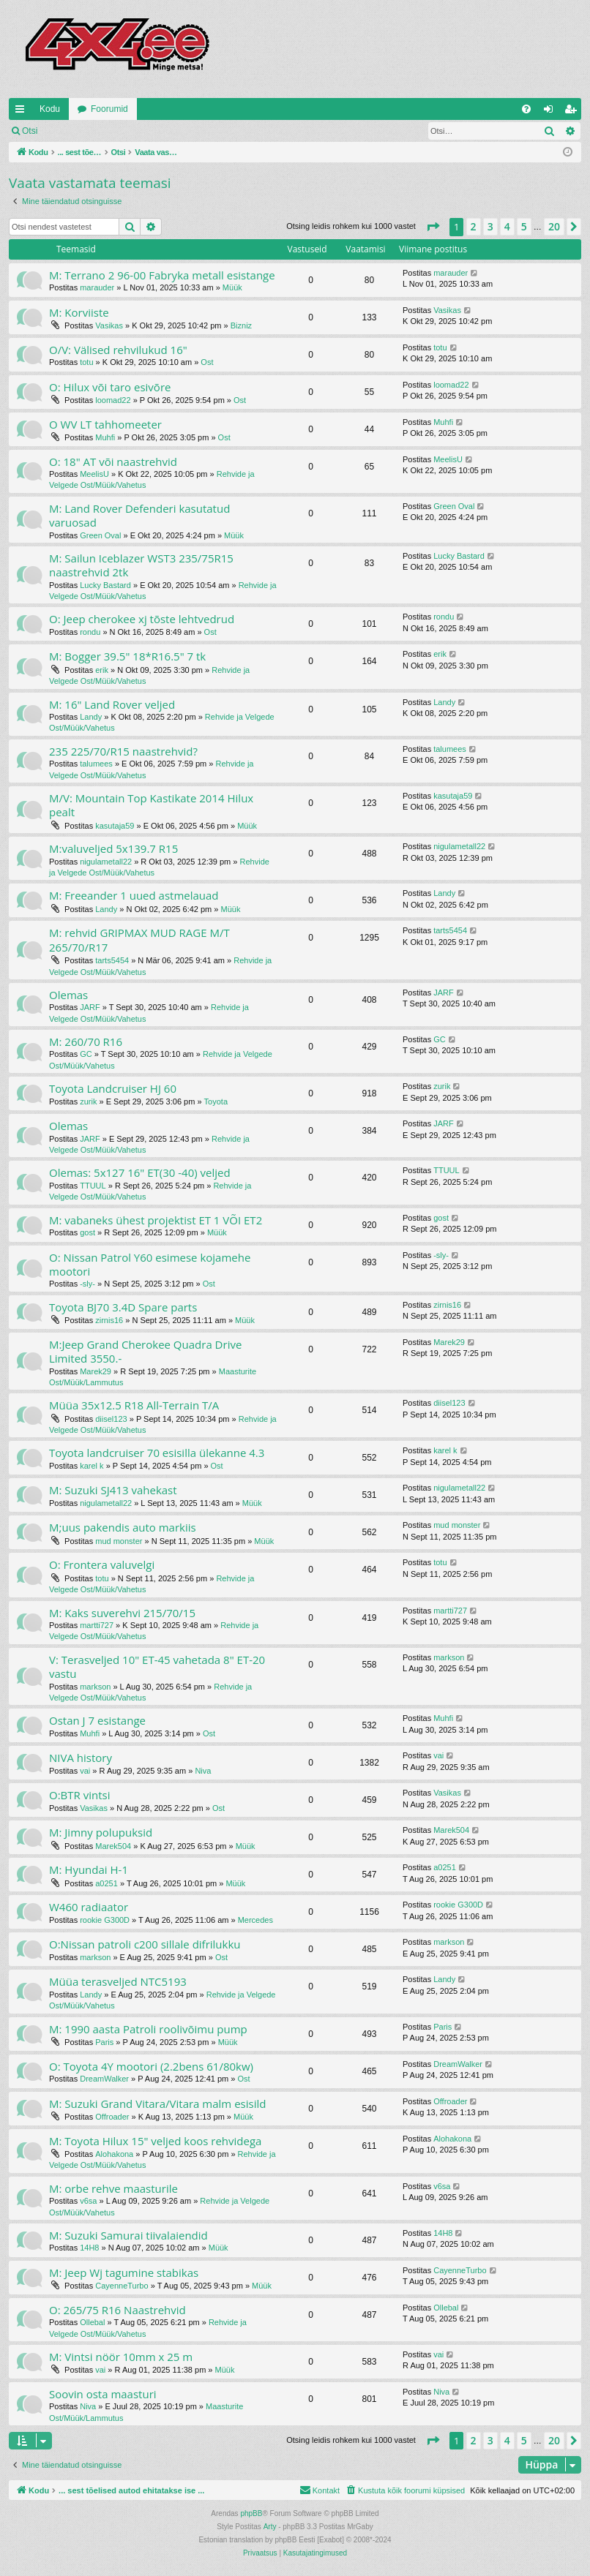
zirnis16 (109, 1320)
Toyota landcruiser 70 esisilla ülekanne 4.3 (156, 1452)
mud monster (118, 1541)
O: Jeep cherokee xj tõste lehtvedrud (141, 618)
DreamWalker (104, 2078)
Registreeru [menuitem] (573, 112)
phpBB (251, 2513)
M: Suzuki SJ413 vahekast (113, 1490)
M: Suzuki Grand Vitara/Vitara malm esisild (157, 2103)
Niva (203, 1770)
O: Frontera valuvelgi (101, 1564)
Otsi (29, 131)
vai (85, 1770)
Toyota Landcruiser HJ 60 (112, 1088)
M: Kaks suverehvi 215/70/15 (122, 1612)
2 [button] (474, 226)
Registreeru (142, 131)
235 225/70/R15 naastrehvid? (123, 751)
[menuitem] (526, 109)
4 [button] (507, 226)
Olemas (68, 994)
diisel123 (111, 1419)
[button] (433, 227)
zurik (88, 1101)
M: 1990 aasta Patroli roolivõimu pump (148, 2029)
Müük (232, 287)
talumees (96, 763)
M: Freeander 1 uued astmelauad (134, 895)
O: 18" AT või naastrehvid (113, 461)
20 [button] (554, 226)
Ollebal (92, 2322)
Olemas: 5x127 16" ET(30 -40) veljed (140, 1172)
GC (86, 1054)
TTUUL (92, 1185)
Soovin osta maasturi (103, 2394)
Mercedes (255, 1920)
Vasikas (109, 325)
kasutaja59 (114, 825)
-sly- (87, 1283)
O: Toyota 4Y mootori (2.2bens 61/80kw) (151, 2066)
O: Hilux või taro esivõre (110, 387)
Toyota (216, 1101)
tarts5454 (112, 960)
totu (86, 362)
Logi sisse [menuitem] (551, 112)
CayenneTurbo (121, 2285)
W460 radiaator (88, 1906)
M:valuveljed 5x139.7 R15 (113, 848)
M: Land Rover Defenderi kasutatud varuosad (139, 515)
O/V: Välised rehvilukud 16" (118, 349)
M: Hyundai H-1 (88, 1869)
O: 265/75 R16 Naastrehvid (117, 2309)
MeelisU (94, 474)
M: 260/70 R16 (85, 1041)
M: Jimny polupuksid (100, 1832)
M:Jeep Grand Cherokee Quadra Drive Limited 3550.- (145, 1351)
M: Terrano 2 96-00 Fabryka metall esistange (162, 275)
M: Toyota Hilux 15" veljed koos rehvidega (155, 2141)
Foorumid (109, 109)
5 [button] (524, 226)
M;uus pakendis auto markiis (122, 1527)
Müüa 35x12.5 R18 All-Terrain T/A (134, 1405)
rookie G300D (105, 1920)
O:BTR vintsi (79, 1795)
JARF (90, 1007)
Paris (104, 2042)
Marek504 (113, 1846)
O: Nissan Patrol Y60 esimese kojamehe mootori (149, 1264)
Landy (91, 716)
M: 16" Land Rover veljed (112, 704)
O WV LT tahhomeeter (105, 424)
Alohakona (114, 2154)
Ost (207, 362)
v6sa (88, 2200)
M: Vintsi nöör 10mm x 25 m (121, 2356)
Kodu (50, 109)
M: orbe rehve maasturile (113, 2188)
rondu (90, 632)
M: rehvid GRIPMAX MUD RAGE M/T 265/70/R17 (139, 939)
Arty (270, 2527)
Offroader (112, 2116)
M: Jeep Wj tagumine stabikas (123, 2272)
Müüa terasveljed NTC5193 (118, 1981)
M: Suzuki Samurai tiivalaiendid (128, 2235)
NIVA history (80, 1757)
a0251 (106, 1883)
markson (95, 1686)
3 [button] (490, 226)
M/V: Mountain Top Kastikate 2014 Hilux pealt (151, 805)
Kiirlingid (23, 112)
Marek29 (95, 1371)
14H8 (89, 2247)
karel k (91, 1465)
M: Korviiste (79, 312)
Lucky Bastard (105, 585)
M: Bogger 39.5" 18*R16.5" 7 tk (127, 656)
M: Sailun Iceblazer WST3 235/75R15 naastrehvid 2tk (141, 565)
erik (101, 670)
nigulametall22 (106, 861)
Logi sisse (78, 131)
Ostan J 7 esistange (97, 1720)
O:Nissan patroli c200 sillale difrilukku (145, 1944)
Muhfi (105, 437)
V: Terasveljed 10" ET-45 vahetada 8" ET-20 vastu (157, 1666)
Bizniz (241, 325)
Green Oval (100, 535)
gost (87, 1232)
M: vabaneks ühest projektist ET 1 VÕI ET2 (155, 1220)
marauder (97, 287)
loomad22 (112, 400)
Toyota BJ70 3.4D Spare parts (123, 1307)
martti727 (96, 1625)
